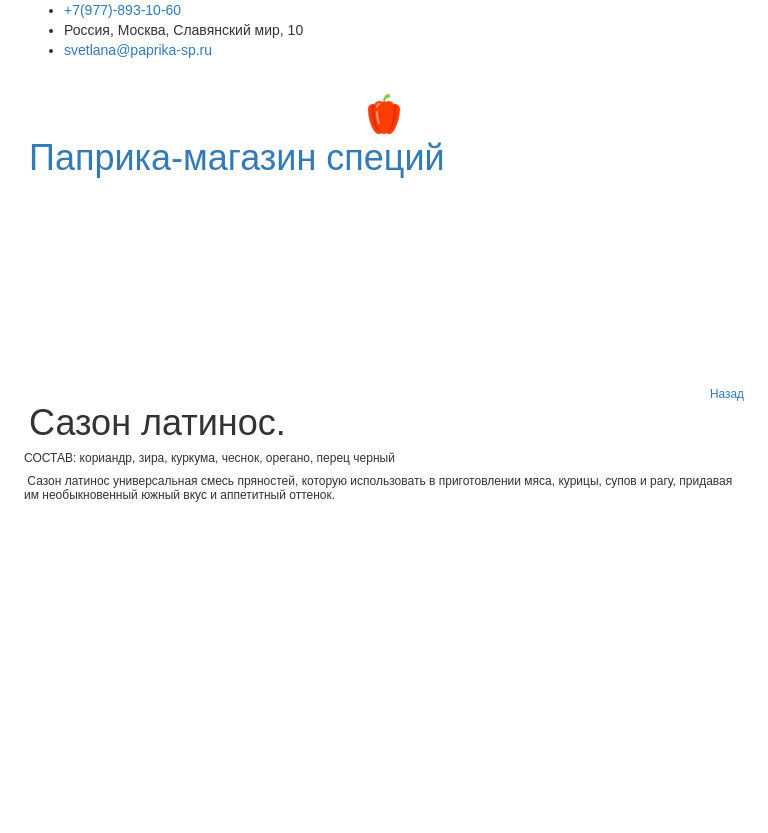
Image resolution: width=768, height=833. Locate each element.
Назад (727, 394)
